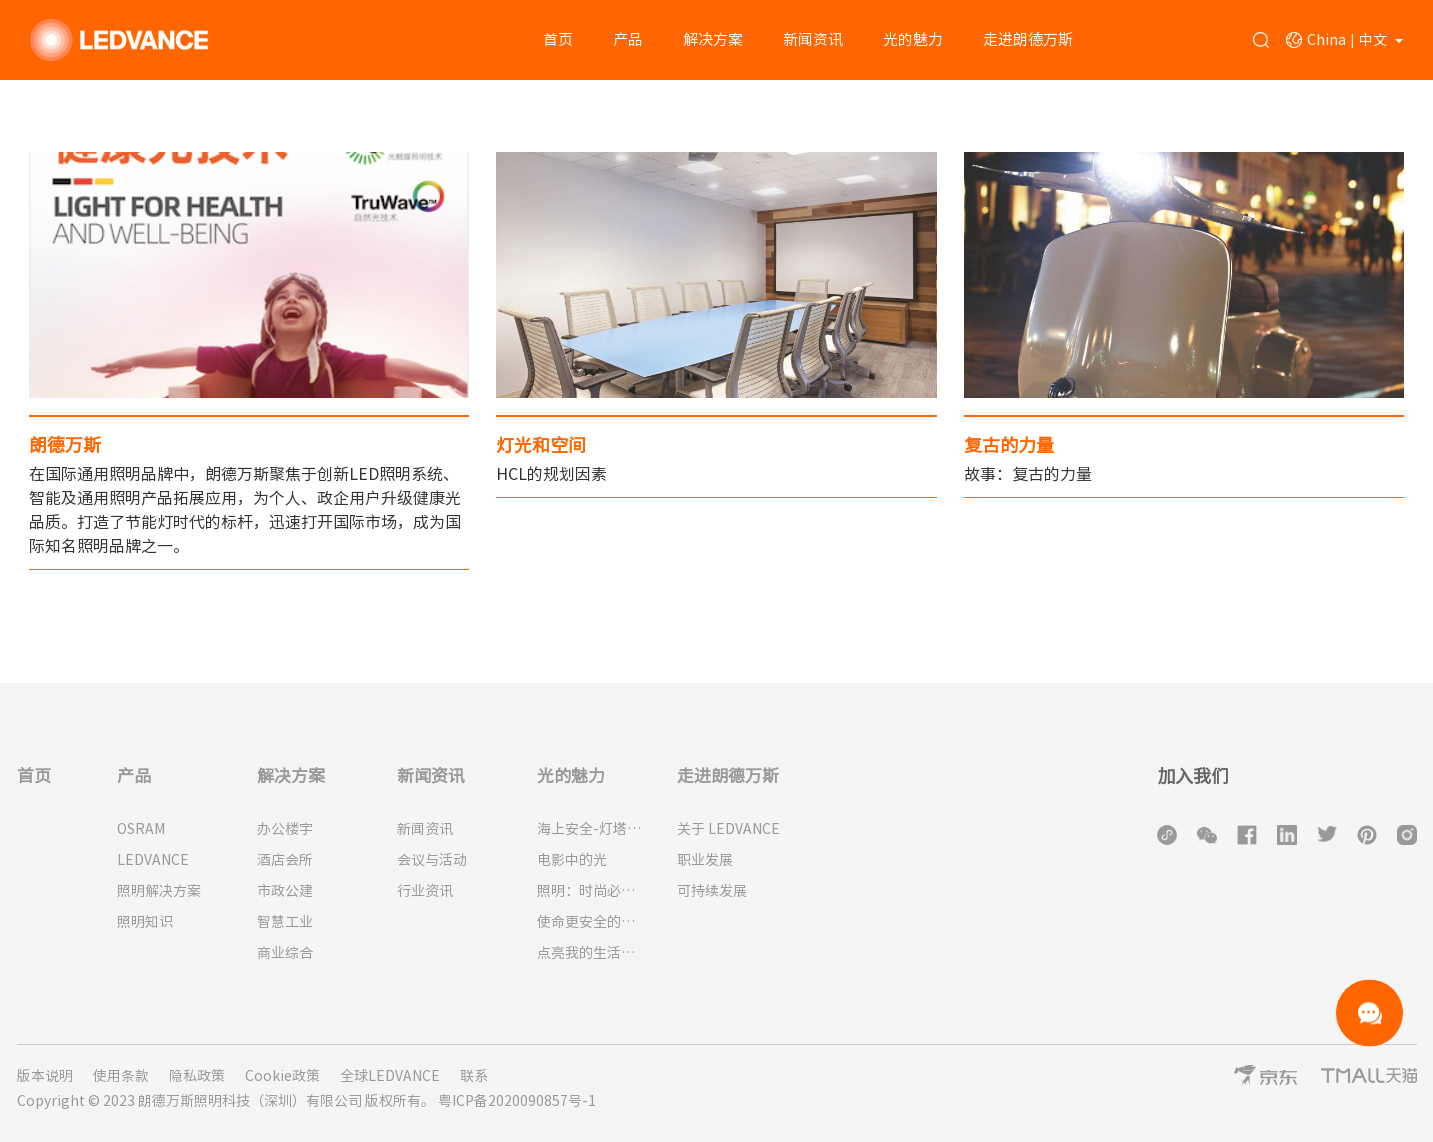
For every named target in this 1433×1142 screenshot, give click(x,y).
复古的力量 (1009, 445)
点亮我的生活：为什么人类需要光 (592, 953)
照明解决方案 (159, 891)
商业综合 (285, 953)
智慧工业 (285, 922)
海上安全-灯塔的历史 (592, 829)
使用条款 (121, 1076)
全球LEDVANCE (390, 1076)
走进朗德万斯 (1028, 39)
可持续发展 (712, 891)
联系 (474, 1076)
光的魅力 (913, 39)
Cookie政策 (282, 1076)
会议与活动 (432, 860)
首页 (558, 39)
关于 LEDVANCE (728, 829)
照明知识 (145, 922)
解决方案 (713, 39)
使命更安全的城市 (592, 922)
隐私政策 (197, 1076)
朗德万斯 (65, 445)
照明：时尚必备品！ (592, 891)
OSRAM (141, 829)
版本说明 (45, 1076)
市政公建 (285, 891)
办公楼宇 (285, 829)
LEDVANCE (153, 860)
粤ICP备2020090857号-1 (517, 1101)
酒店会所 (285, 860)
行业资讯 (425, 891)
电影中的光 (572, 860)
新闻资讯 (813, 39)
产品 (628, 39)
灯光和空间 (541, 445)
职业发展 (705, 860)
